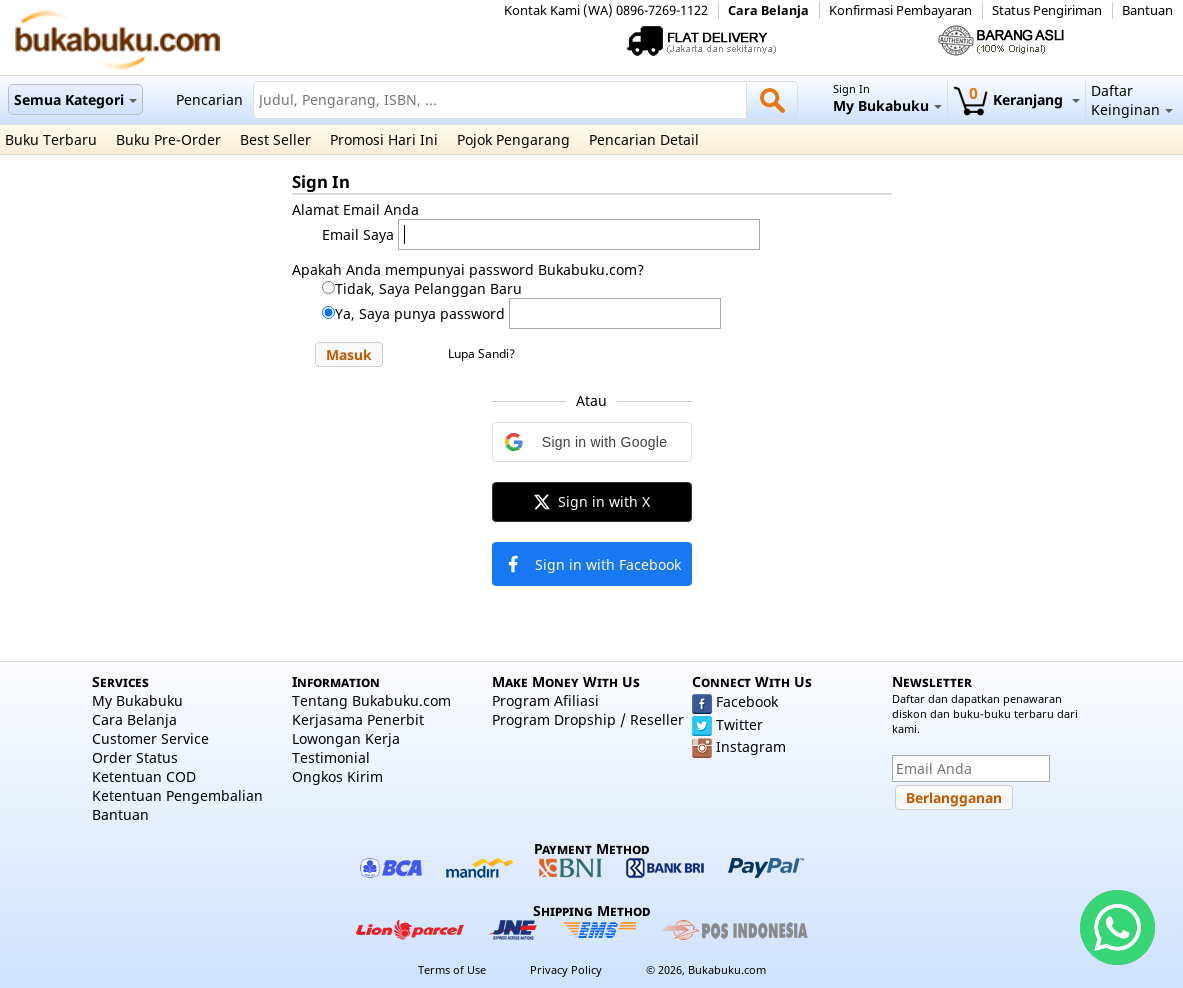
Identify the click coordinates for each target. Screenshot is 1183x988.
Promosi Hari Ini (384, 139)
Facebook (747, 701)
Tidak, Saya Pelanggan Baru (428, 288)
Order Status (135, 757)
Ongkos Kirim (337, 776)
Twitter (739, 724)
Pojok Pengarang (513, 139)
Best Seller (275, 139)
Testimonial (331, 757)
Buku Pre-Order (168, 139)
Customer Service (150, 738)
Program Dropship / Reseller (588, 719)
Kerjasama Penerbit (358, 719)
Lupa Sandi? (481, 353)
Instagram (751, 746)
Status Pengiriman (1047, 10)
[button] (349, 354)
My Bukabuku (137, 700)
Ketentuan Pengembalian (177, 795)
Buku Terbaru (51, 139)
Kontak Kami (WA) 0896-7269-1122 (606, 10)
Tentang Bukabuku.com (371, 700)
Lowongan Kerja (346, 738)
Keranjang (1016, 99)
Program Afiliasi (545, 700)
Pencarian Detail (644, 139)
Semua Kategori (75, 99)
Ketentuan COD (144, 776)
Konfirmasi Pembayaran (900, 10)
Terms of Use (452, 969)
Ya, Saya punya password (420, 313)
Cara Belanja (768, 10)
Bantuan (1147, 10)
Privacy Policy (566, 969)
